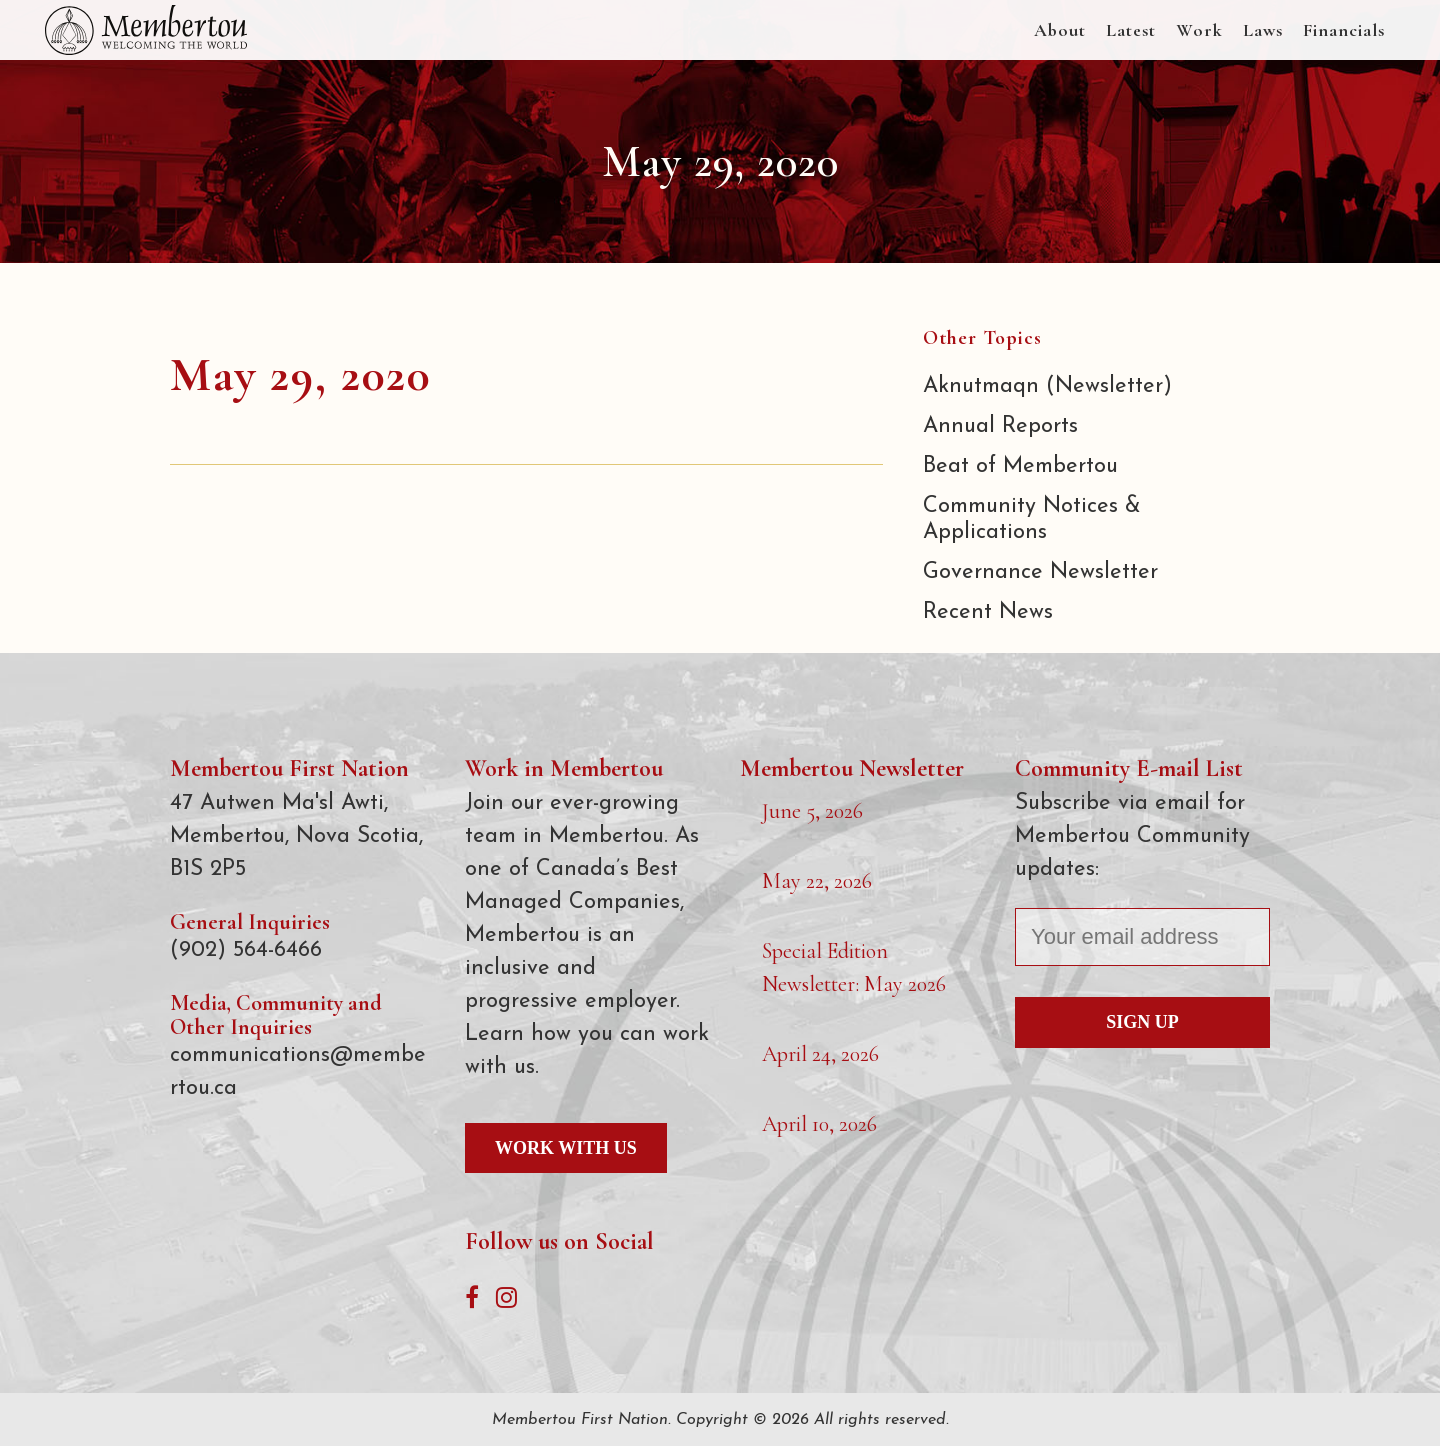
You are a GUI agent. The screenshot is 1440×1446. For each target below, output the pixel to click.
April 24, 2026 (820, 1054)
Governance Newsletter (1040, 572)
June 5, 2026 (812, 811)
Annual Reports (1000, 426)
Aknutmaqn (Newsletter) (1047, 386)
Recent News (988, 612)
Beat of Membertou (1020, 466)
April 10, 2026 (819, 1124)
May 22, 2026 (817, 881)
